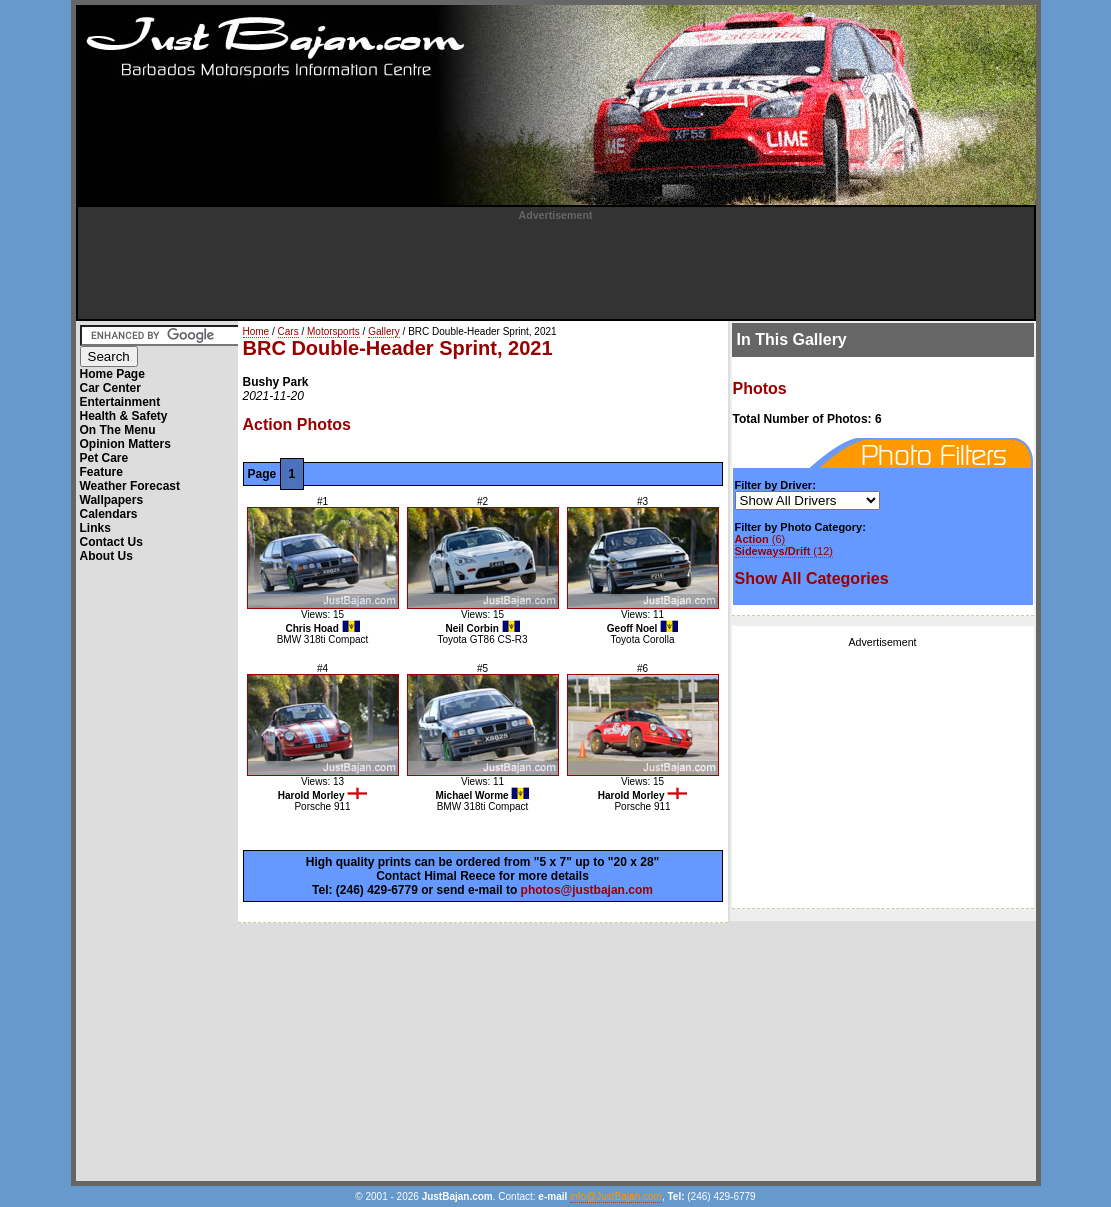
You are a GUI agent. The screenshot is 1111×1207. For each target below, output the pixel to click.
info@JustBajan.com (616, 1196)
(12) (784, 551)
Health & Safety (124, 416)
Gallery (384, 331)
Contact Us (111, 542)
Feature (101, 472)
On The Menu (118, 430)
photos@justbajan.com (587, 890)
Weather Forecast (130, 486)
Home (256, 331)
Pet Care (104, 458)
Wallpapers (112, 500)
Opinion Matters (125, 444)
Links (95, 528)
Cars (288, 331)
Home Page (112, 374)
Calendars (109, 514)
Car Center (110, 388)
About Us (106, 556)
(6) (760, 539)
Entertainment (120, 402)
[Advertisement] (556, 266)
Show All (812, 578)
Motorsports (333, 331)
